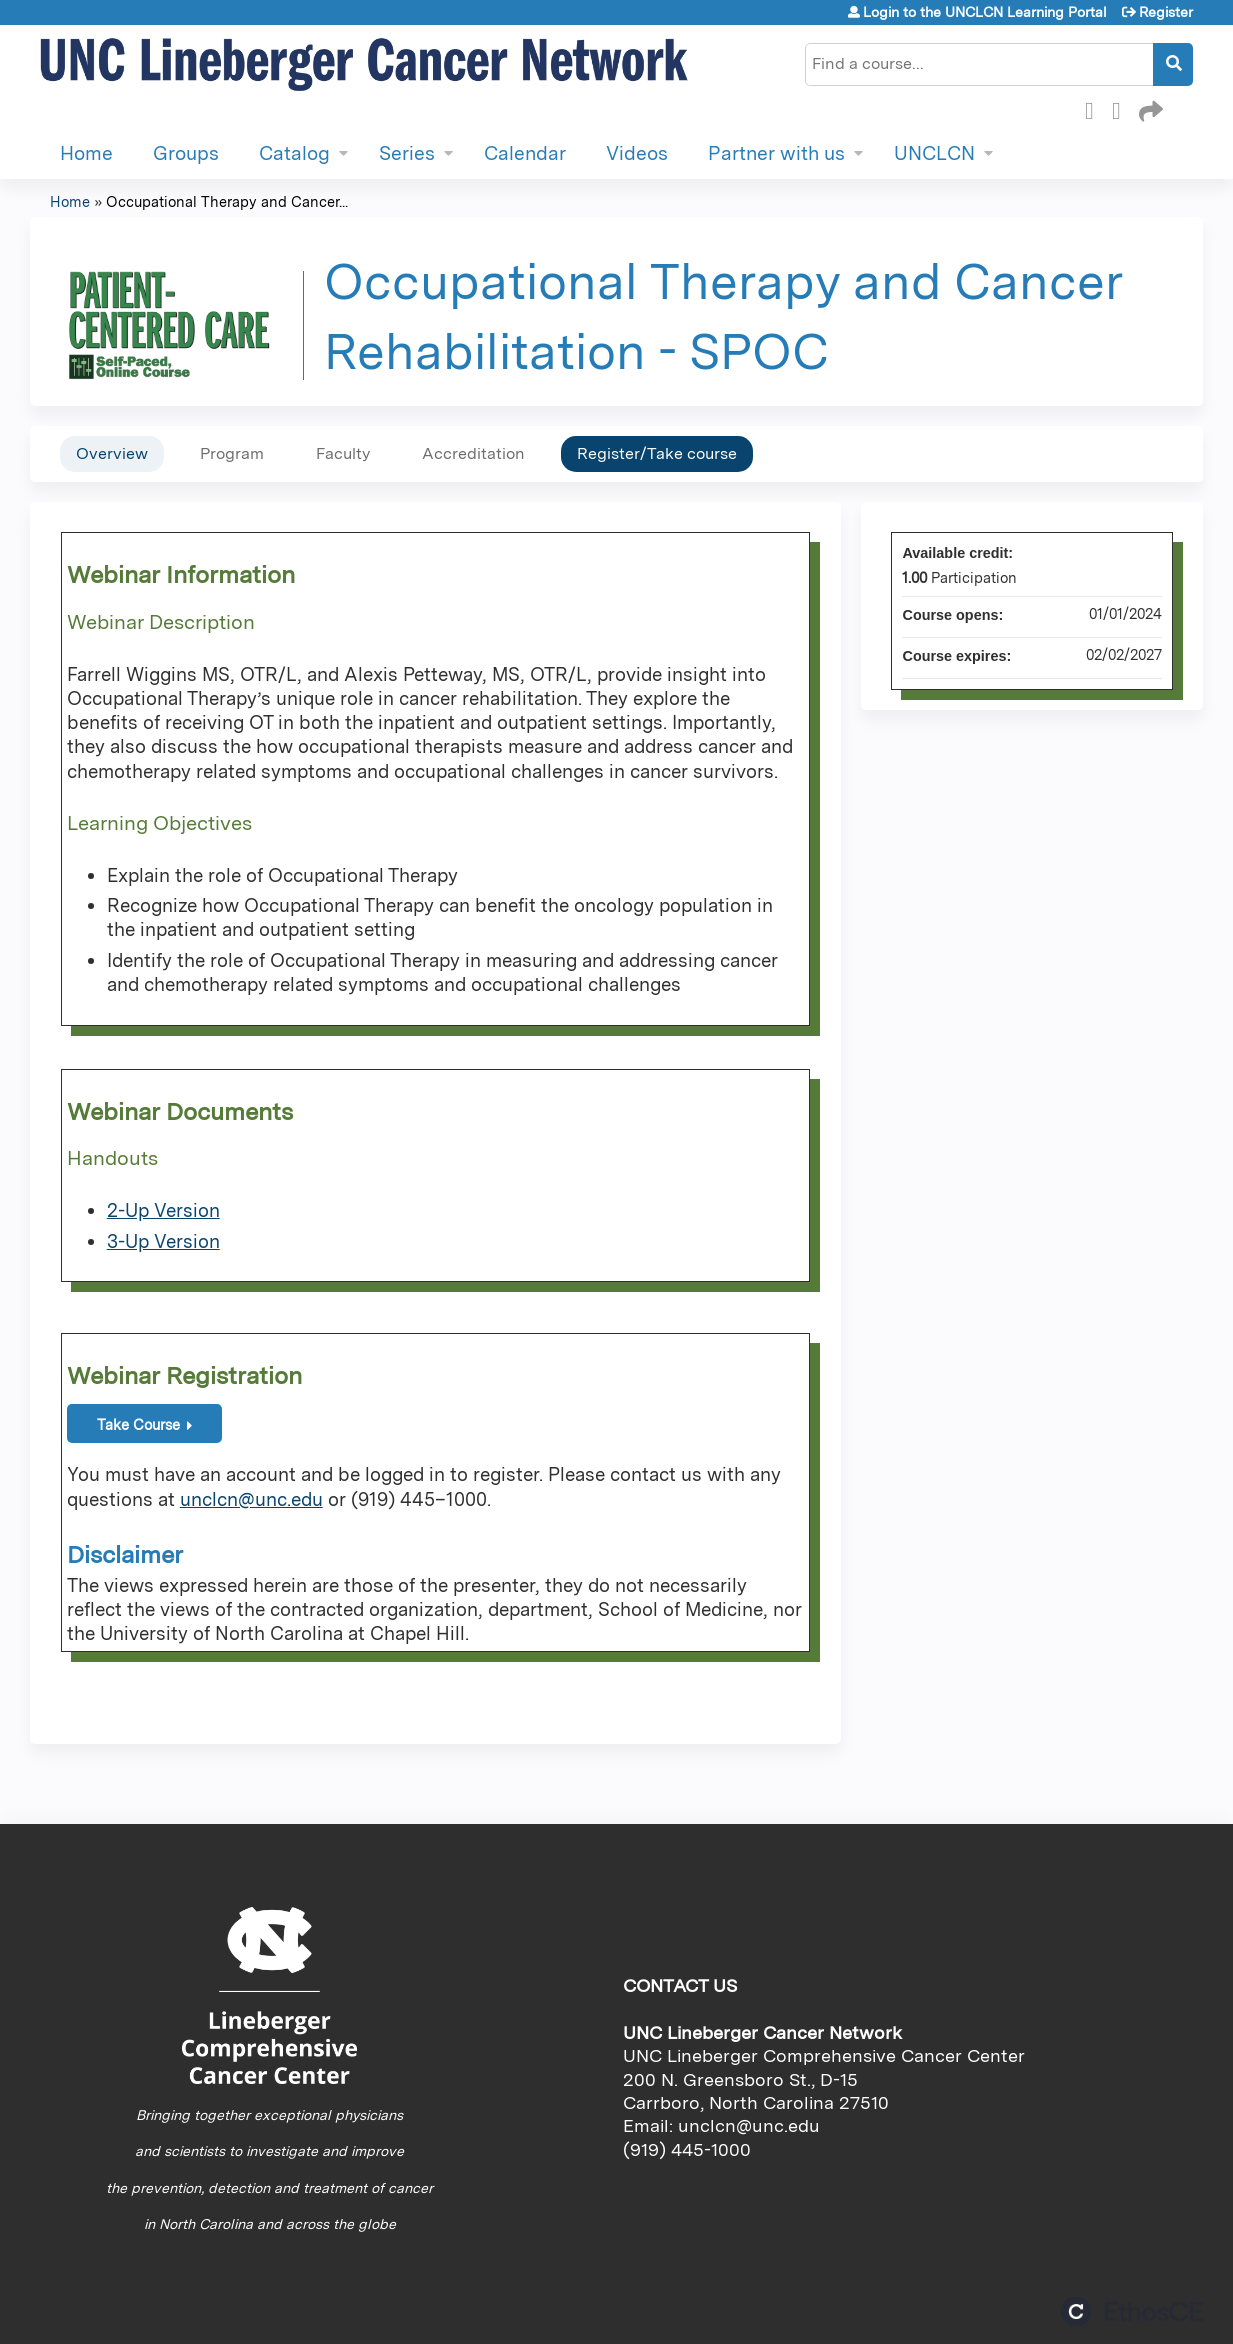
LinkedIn (1122, 108)
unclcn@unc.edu (251, 1499)
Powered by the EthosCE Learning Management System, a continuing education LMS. (1132, 2311)
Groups (186, 153)
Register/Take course (657, 453)
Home (86, 153)
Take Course (138, 1424)
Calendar (525, 153)
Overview (112, 453)
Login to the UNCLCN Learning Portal (985, 12)
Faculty (343, 453)
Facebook (1095, 108)
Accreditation (473, 453)
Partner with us (776, 153)
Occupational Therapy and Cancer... (227, 201)
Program (232, 453)
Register (1166, 12)
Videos (637, 153)
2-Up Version (163, 1210)
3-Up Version (163, 1241)
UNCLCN (934, 153)
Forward (1149, 108)
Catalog (294, 153)
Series (407, 153)
